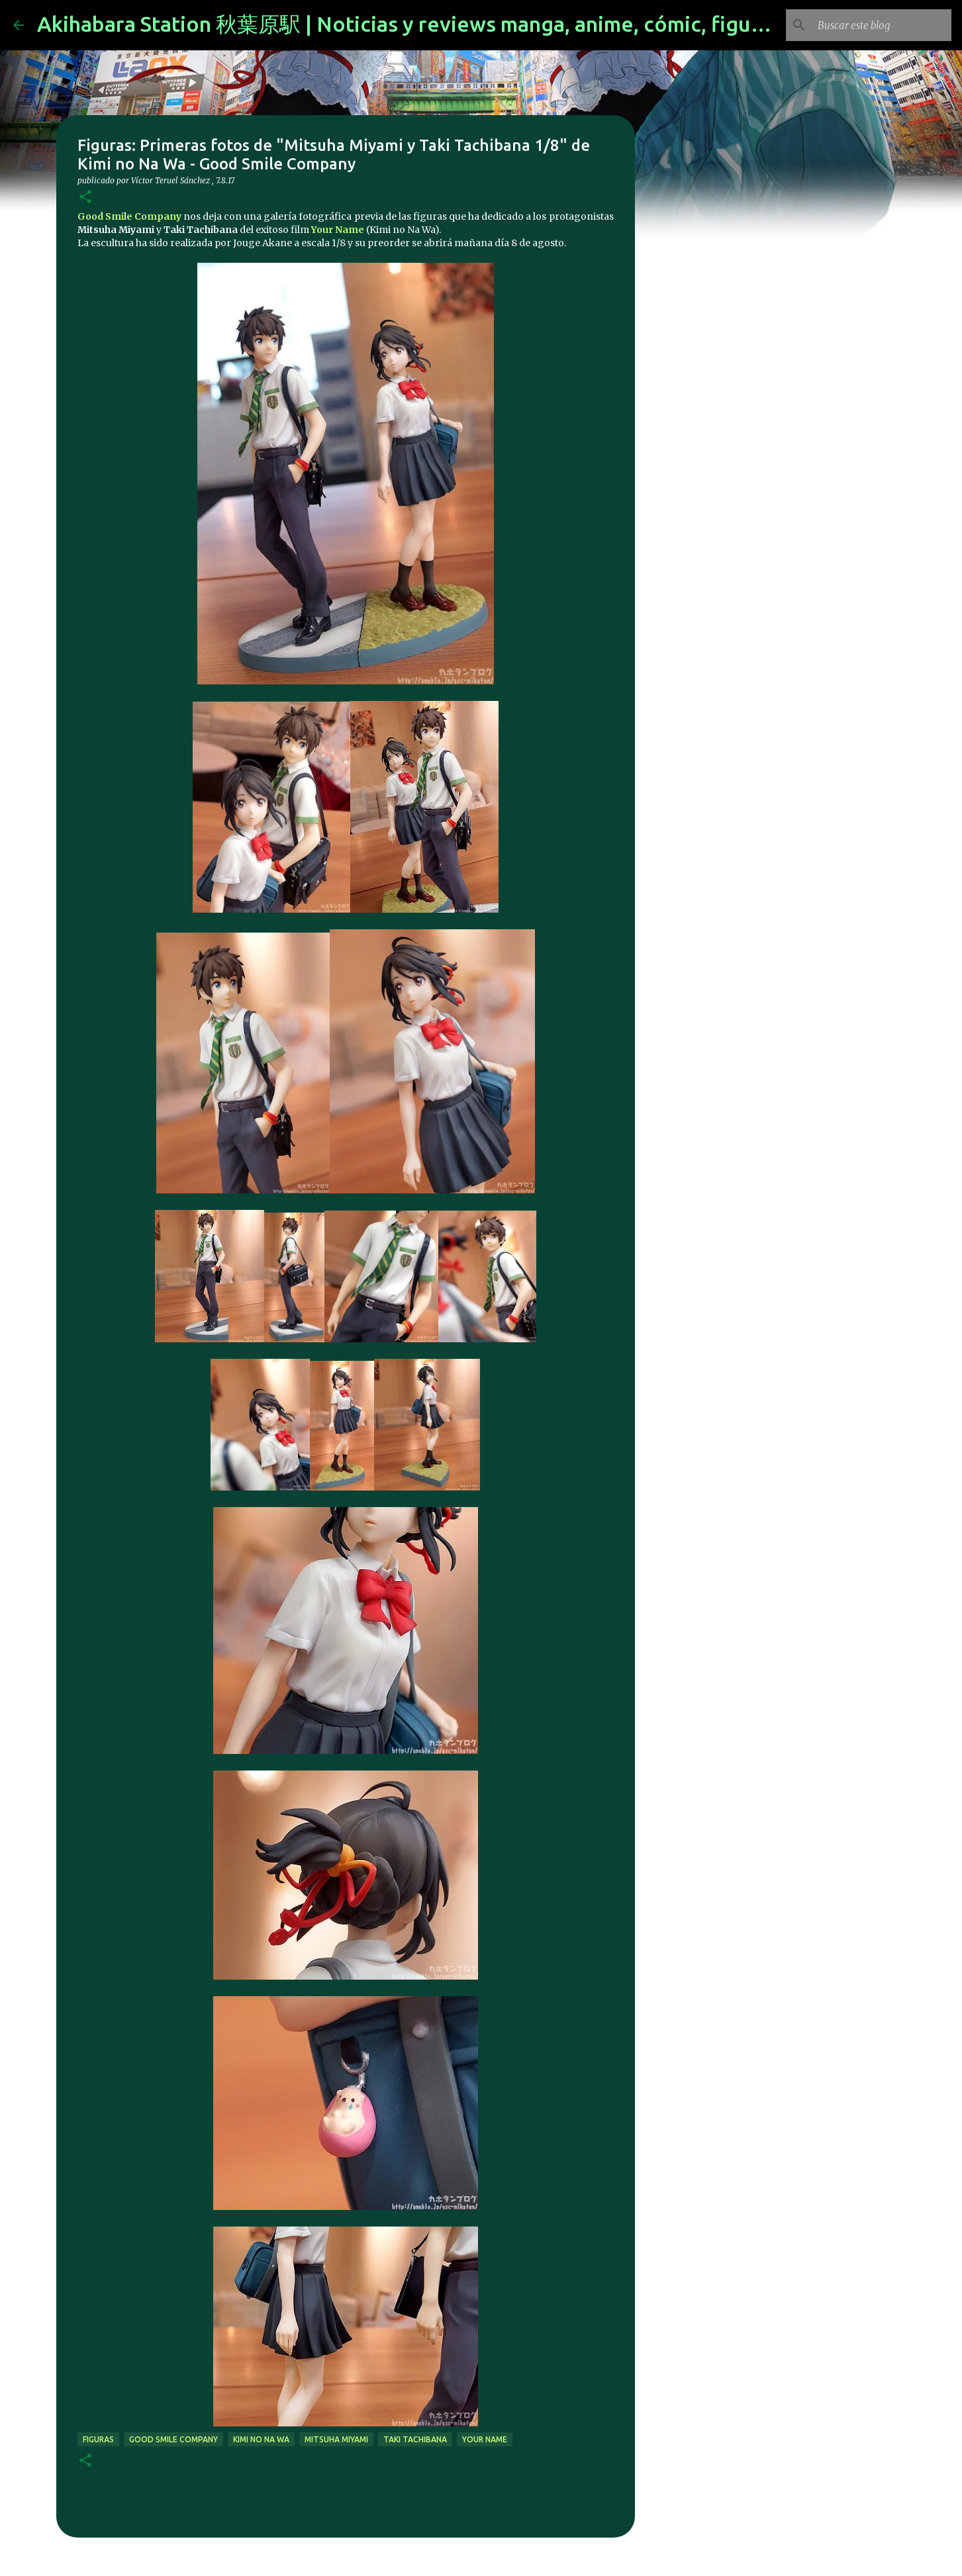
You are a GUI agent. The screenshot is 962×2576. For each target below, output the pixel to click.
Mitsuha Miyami (336, 2439)
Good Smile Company (129, 216)
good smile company (173, 2439)
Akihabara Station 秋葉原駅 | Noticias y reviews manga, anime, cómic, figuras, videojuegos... (483, 24)
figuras (98, 2439)
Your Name (337, 230)
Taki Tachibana (415, 2439)
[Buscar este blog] (881, 25)
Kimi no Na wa (261, 2439)
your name (484, 2439)
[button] (85, 198)
